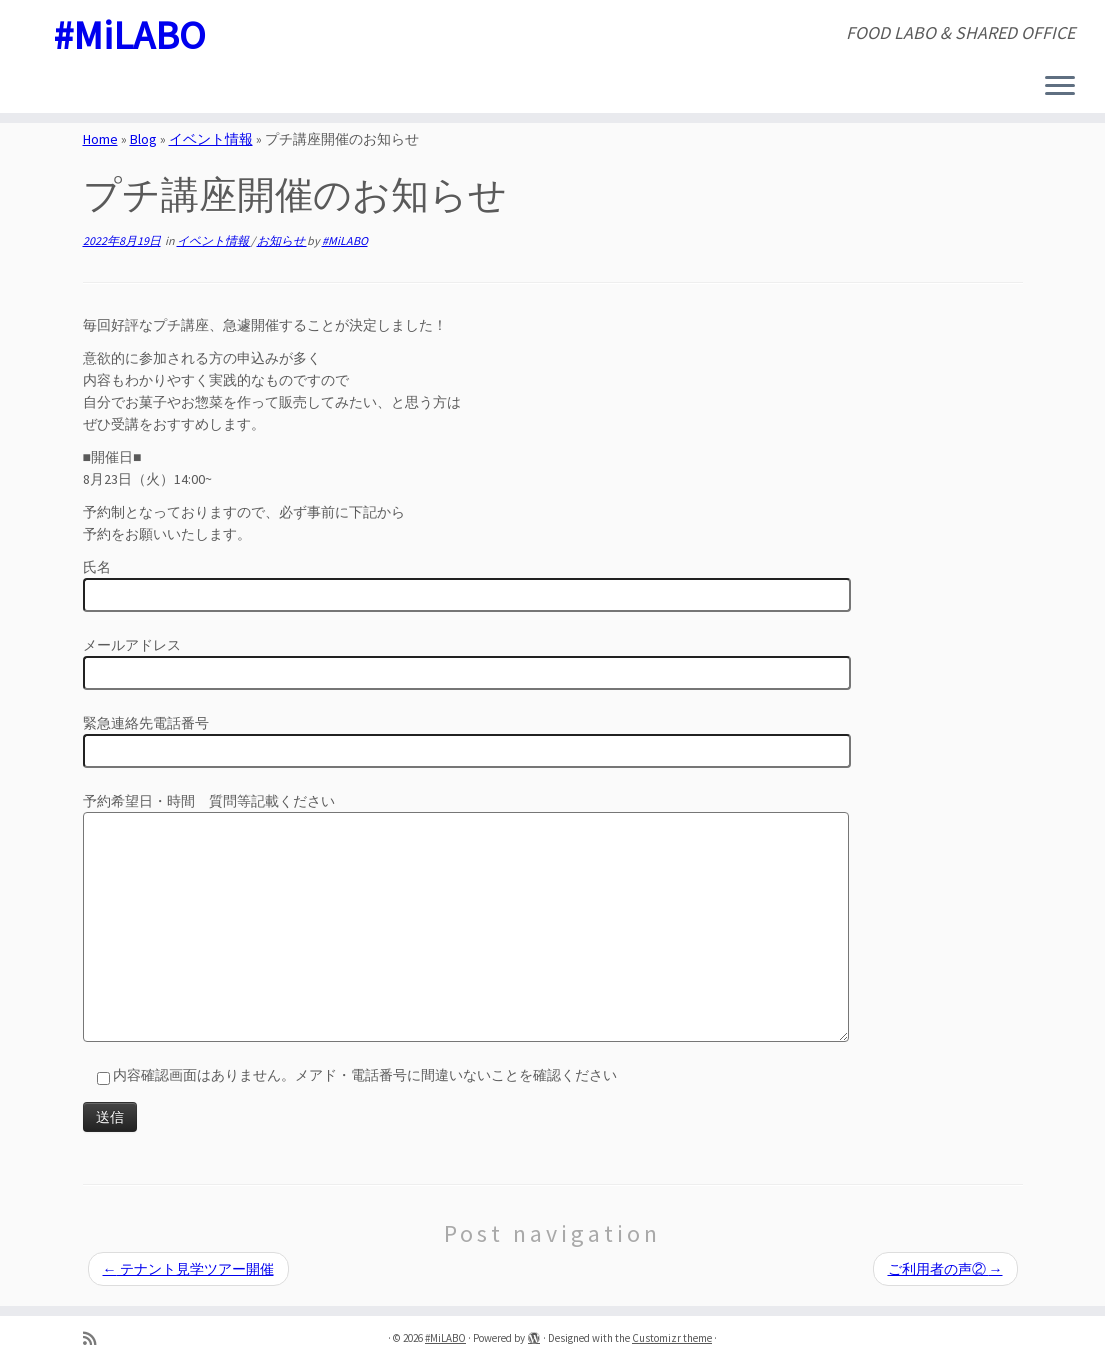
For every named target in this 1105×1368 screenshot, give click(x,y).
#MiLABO (129, 35)
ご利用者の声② (945, 1269)
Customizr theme (672, 1338)
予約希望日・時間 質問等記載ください (466, 866)
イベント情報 (211, 139)
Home (100, 139)
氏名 (467, 583)
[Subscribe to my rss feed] (96, 1338)
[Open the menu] (1060, 87)
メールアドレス (467, 661)
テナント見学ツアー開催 (188, 1269)
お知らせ (282, 240)
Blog (143, 139)
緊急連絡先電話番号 (467, 739)
